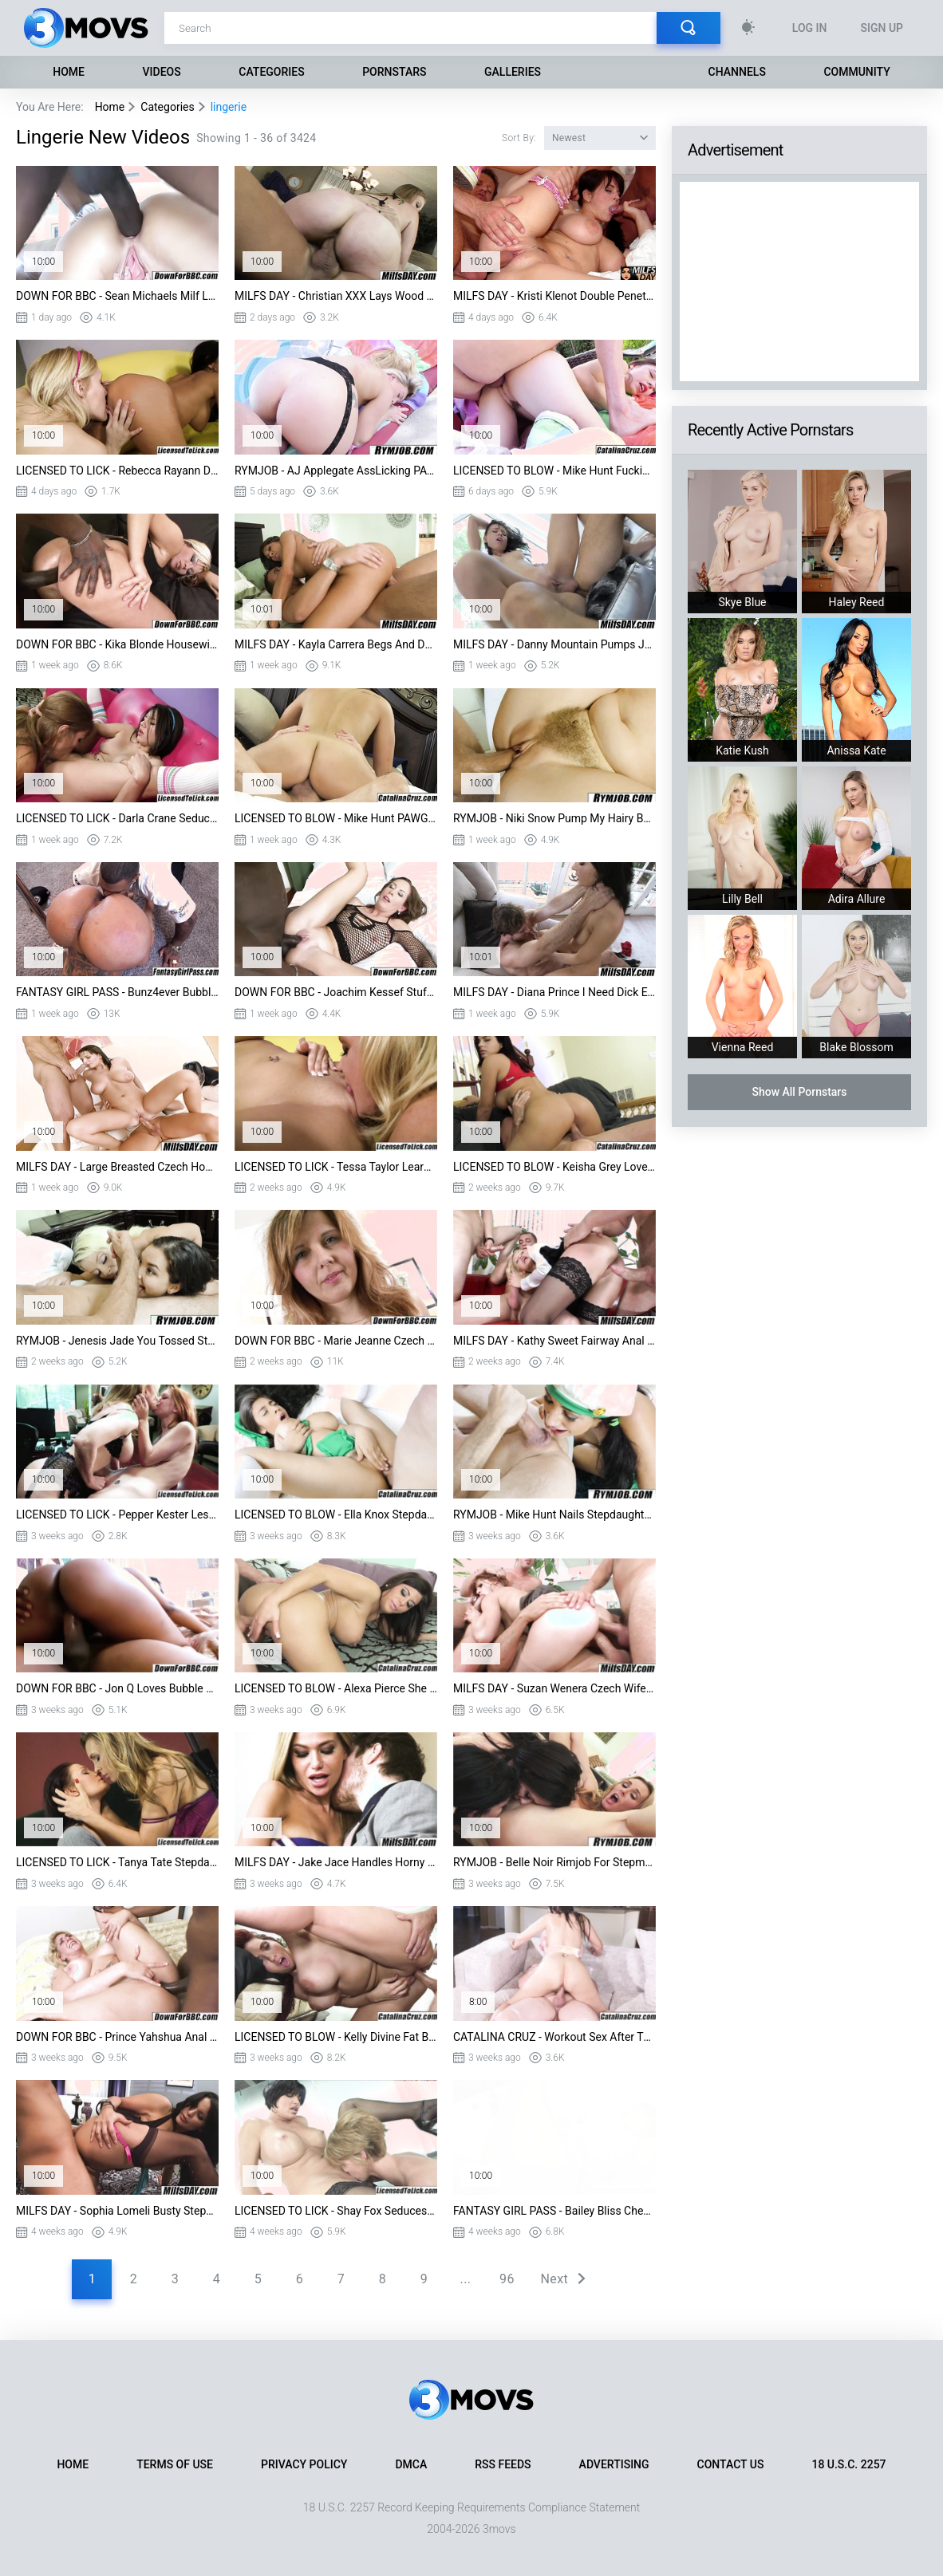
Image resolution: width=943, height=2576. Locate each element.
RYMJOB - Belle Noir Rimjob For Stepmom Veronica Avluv (554, 1862)
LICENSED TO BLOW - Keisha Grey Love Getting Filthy (554, 1166)
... (466, 2278)
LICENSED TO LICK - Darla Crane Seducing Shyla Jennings (117, 818)
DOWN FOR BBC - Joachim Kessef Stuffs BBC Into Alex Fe (336, 992)
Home (69, 71)
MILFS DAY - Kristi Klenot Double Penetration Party (554, 296)
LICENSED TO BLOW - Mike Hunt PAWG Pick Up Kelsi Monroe (336, 818)
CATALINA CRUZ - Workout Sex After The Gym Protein (554, 2036)
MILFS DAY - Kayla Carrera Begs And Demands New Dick (336, 644)
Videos (162, 71)
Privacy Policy (304, 2464)
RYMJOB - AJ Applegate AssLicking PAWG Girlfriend (336, 470)
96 (507, 2278)
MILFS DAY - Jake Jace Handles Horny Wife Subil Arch (336, 1862)
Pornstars (394, 71)
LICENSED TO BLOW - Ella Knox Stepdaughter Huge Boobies (336, 1514)
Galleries (512, 71)
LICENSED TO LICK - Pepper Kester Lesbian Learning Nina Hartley (117, 1514)
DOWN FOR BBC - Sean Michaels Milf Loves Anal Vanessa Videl (117, 296)
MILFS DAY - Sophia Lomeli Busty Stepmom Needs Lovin (117, 2210)
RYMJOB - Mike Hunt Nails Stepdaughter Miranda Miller (554, 1514)
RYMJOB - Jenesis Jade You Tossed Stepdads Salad (117, 1340)
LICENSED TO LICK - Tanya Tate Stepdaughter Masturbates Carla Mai (117, 1862)
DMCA (411, 2464)
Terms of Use (174, 2464)
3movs (499, 2529)
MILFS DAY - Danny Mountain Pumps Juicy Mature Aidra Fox (554, 644)
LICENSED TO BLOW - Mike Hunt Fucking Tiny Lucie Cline (554, 470)
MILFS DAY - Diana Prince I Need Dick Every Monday (554, 992)
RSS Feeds (503, 2464)
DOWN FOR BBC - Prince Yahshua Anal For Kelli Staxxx (117, 2036)
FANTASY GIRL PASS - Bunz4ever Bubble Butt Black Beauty (117, 992)
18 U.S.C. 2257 (848, 2464)
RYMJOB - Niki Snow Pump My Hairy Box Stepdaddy (554, 818)
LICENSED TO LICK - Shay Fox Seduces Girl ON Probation (336, 2210)
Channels (737, 71)
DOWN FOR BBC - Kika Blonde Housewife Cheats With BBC (117, 644)
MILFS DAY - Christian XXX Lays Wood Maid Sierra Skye (336, 296)
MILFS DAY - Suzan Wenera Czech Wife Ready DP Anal (554, 1688)
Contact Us (730, 2464)
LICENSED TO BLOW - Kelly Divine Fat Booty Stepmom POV (336, 2036)
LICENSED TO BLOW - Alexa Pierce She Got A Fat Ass (336, 1688)
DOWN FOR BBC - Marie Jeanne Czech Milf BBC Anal (336, 1340)
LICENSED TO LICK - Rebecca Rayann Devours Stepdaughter (117, 470)
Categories (271, 71)
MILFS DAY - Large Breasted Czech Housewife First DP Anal (117, 1166)
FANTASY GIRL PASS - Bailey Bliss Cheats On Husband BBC (554, 2210)
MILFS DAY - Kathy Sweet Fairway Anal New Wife (554, 1340)
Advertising (614, 2464)
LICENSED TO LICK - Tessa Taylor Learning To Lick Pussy (336, 1166)
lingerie (229, 106)
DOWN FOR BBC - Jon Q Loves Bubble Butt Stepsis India (117, 1688)
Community (856, 71)
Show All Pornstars (799, 1091)
